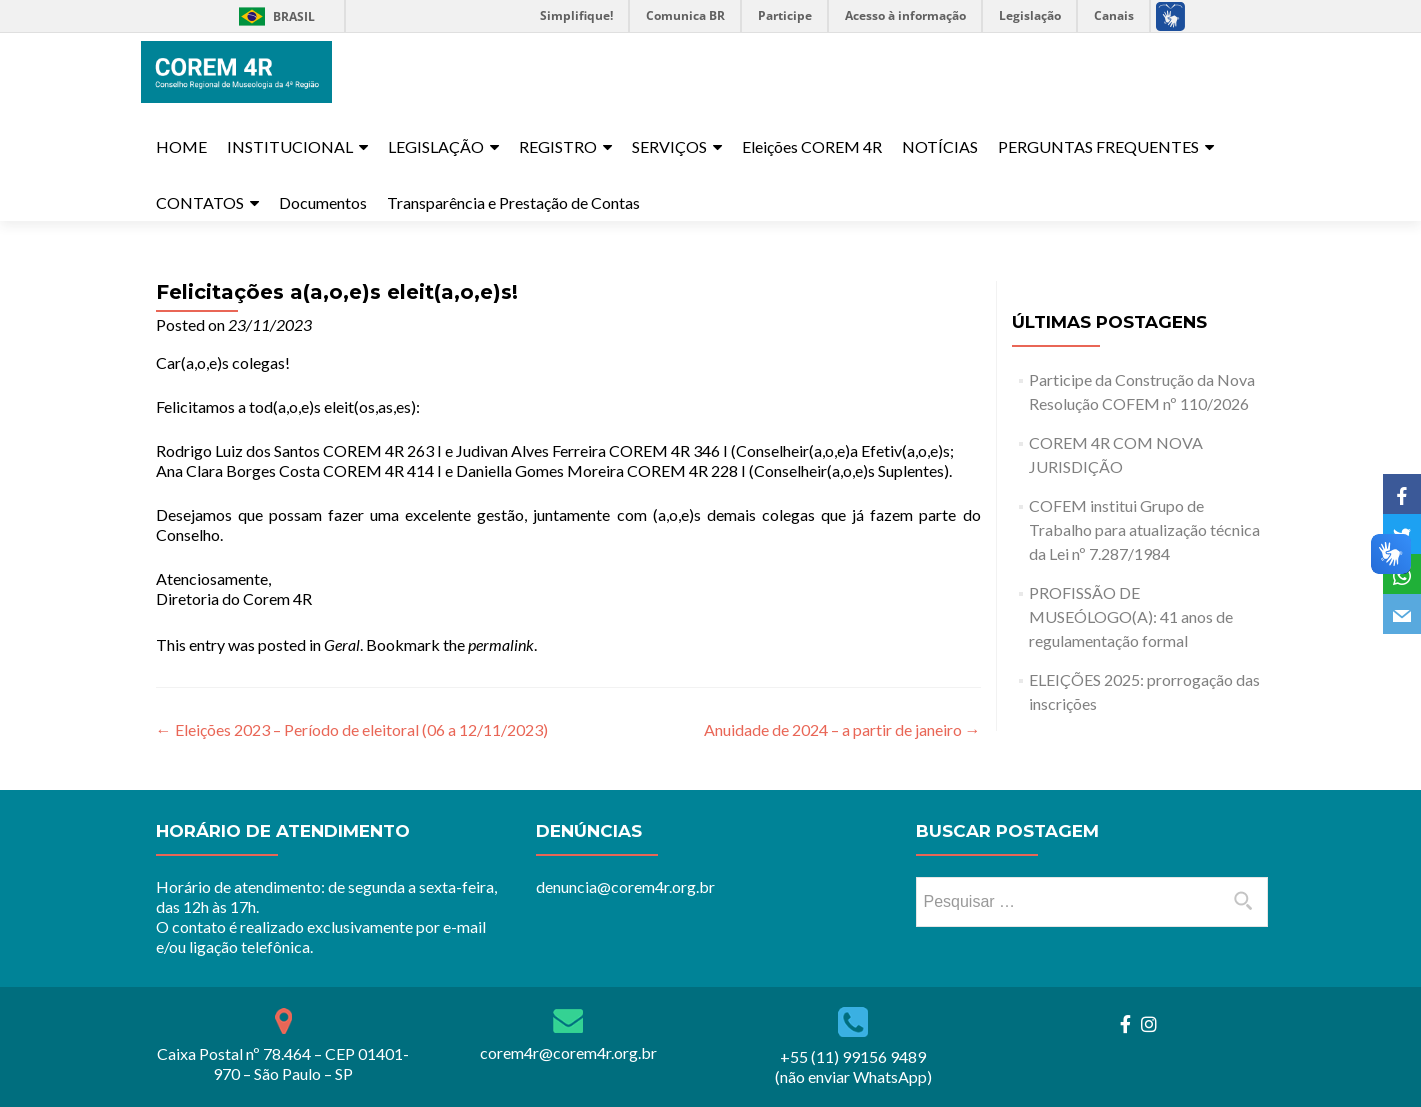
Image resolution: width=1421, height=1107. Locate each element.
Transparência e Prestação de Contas (513, 202)
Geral (342, 644)
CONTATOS (200, 202)
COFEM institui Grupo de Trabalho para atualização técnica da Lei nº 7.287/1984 (1144, 529)
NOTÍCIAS (940, 146)
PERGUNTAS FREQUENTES (1098, 146)
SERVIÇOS (669, 146)
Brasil (273, 16)
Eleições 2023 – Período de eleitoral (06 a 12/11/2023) (352, 729)
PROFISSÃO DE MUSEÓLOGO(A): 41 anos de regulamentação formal (1131, 616)
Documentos (323, 202)
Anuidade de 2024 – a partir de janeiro (842, 729)
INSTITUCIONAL (290, 146)
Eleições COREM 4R (812, 146)
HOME (181, 146)
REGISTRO (558, 146)
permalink (501, 644)
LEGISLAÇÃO (436, 146)
